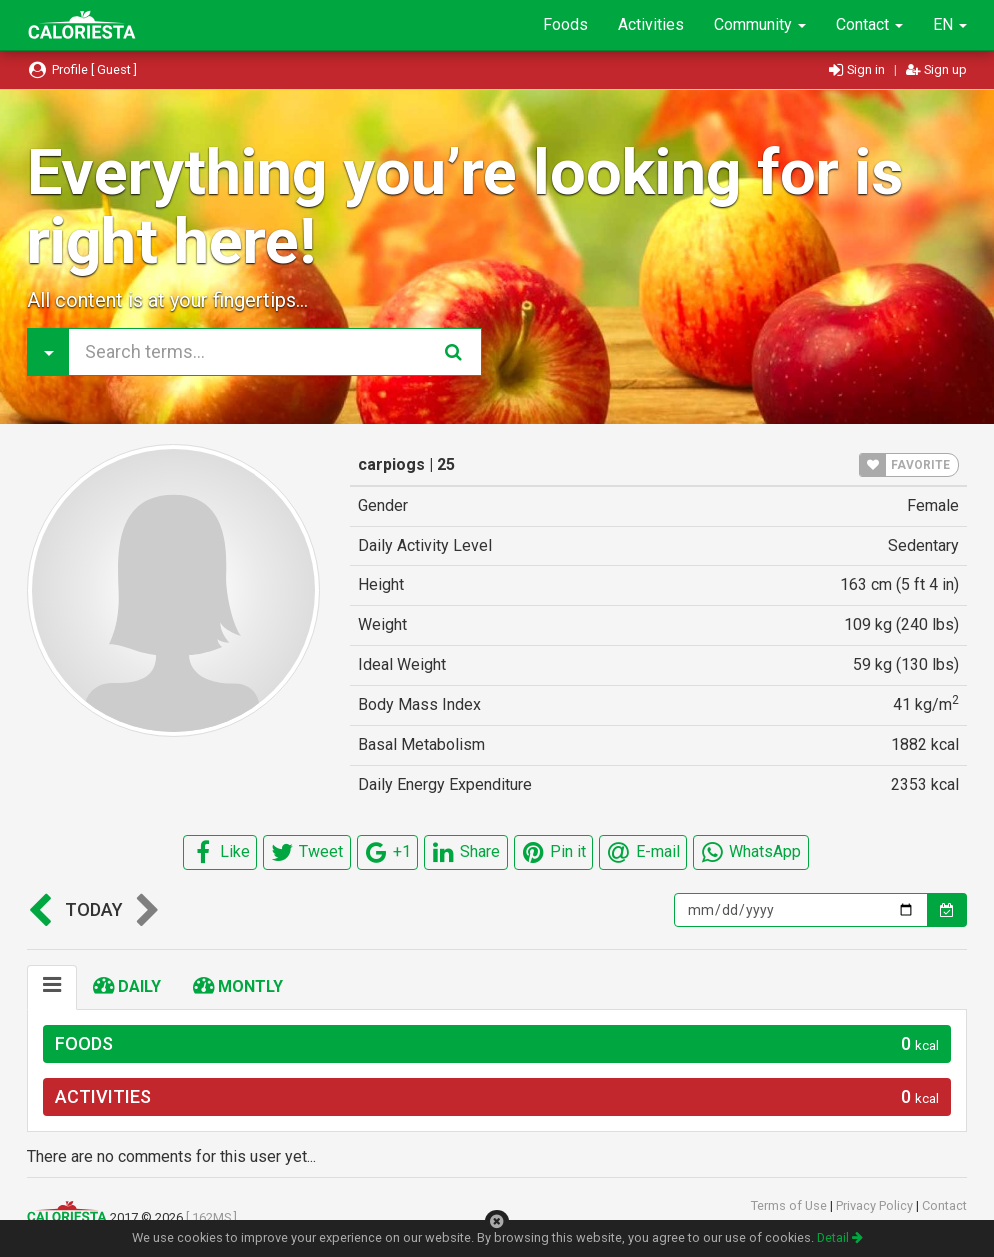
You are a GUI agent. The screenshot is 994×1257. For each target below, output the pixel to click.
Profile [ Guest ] (82, 69)
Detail (840, 1237)
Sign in (858, 69)
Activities (651, 24)
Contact (869, 24)
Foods (565, 24)
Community (760, 24)
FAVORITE (905, 465)
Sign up (936, 69)
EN (950, 24)
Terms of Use (790, 1205)
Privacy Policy (876, 1205)
